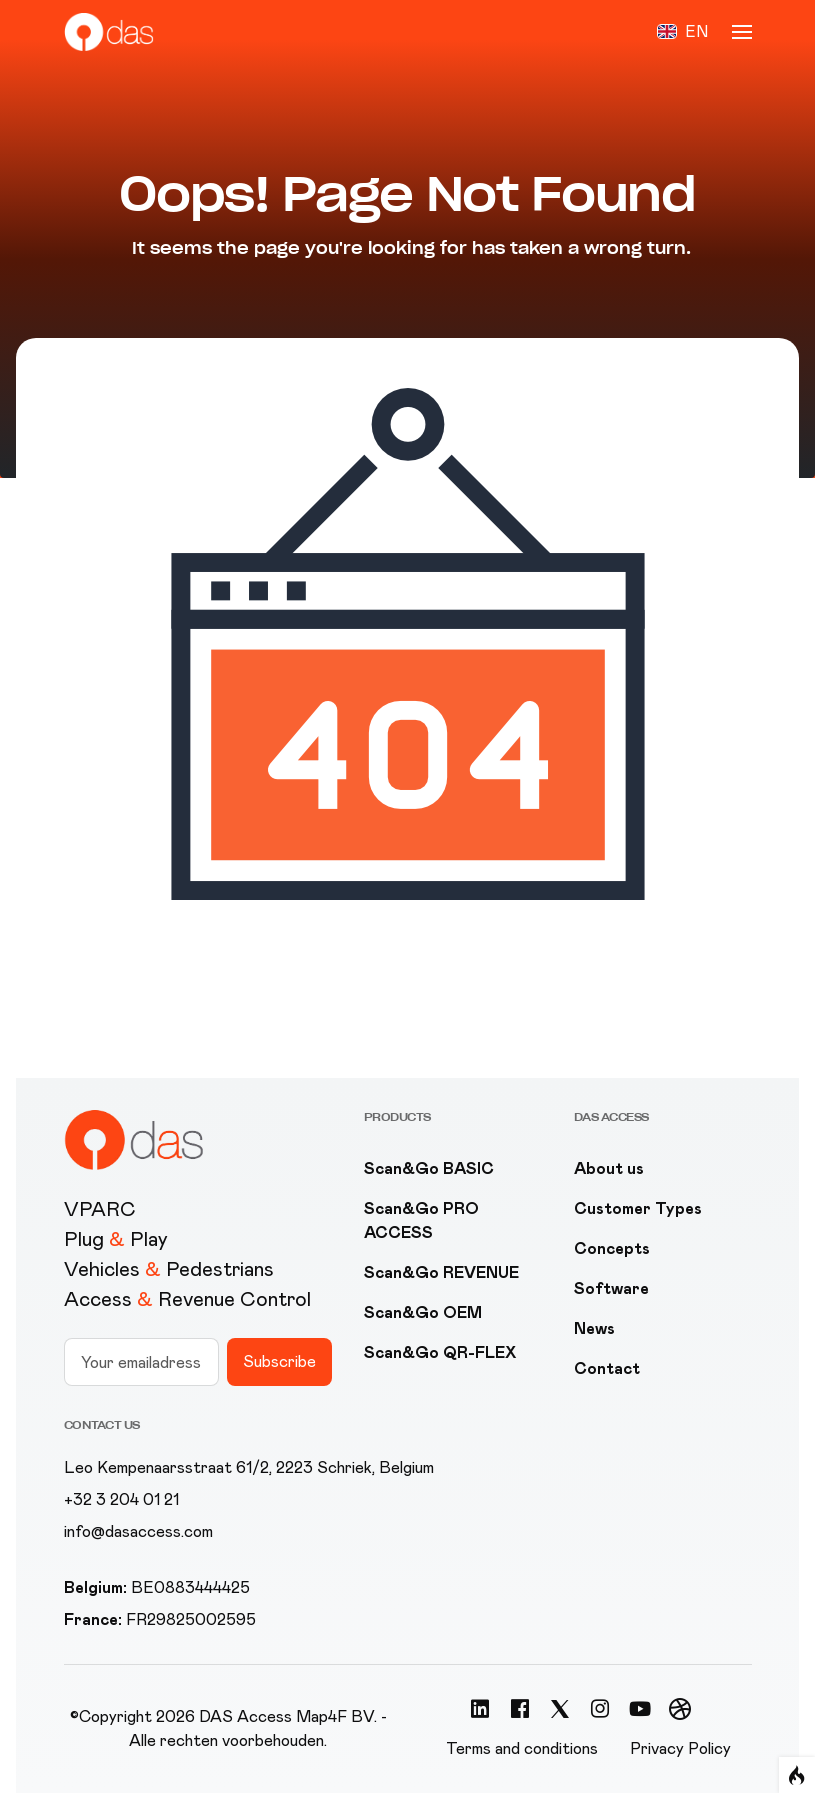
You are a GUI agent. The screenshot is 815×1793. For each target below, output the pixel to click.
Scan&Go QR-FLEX (440, 1352)
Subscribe (279, 1361)
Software (611, 1288)
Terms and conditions (522, 1748)
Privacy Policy (680, 1748)
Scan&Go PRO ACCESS (421, 1220)
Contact (607, 1368)
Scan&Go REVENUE (441, 1272)
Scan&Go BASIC (429, 1168)
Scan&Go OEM (423, 1312)
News (594, 1328)
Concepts (612, 1248)
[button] (682, 32)
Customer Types (638, 1208)
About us (609, 1168)
